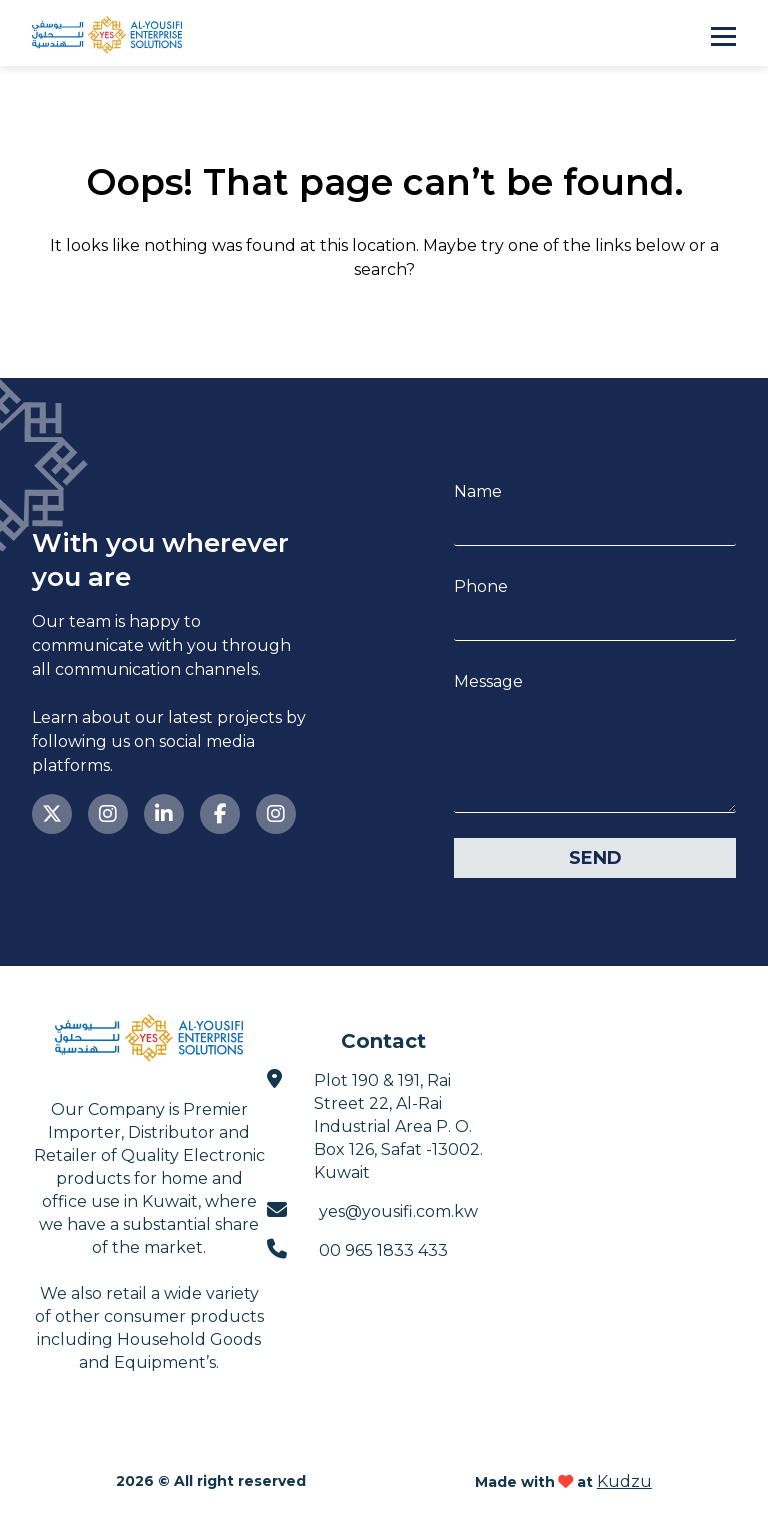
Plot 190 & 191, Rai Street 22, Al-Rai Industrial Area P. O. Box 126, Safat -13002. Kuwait (375, 1125)
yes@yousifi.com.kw (372, 1210)
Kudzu (624, 1481)
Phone (481, 586)
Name (478, 491)
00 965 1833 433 (357, 1249)
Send (595, 858)
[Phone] (595, 619)
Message (488, 681)
